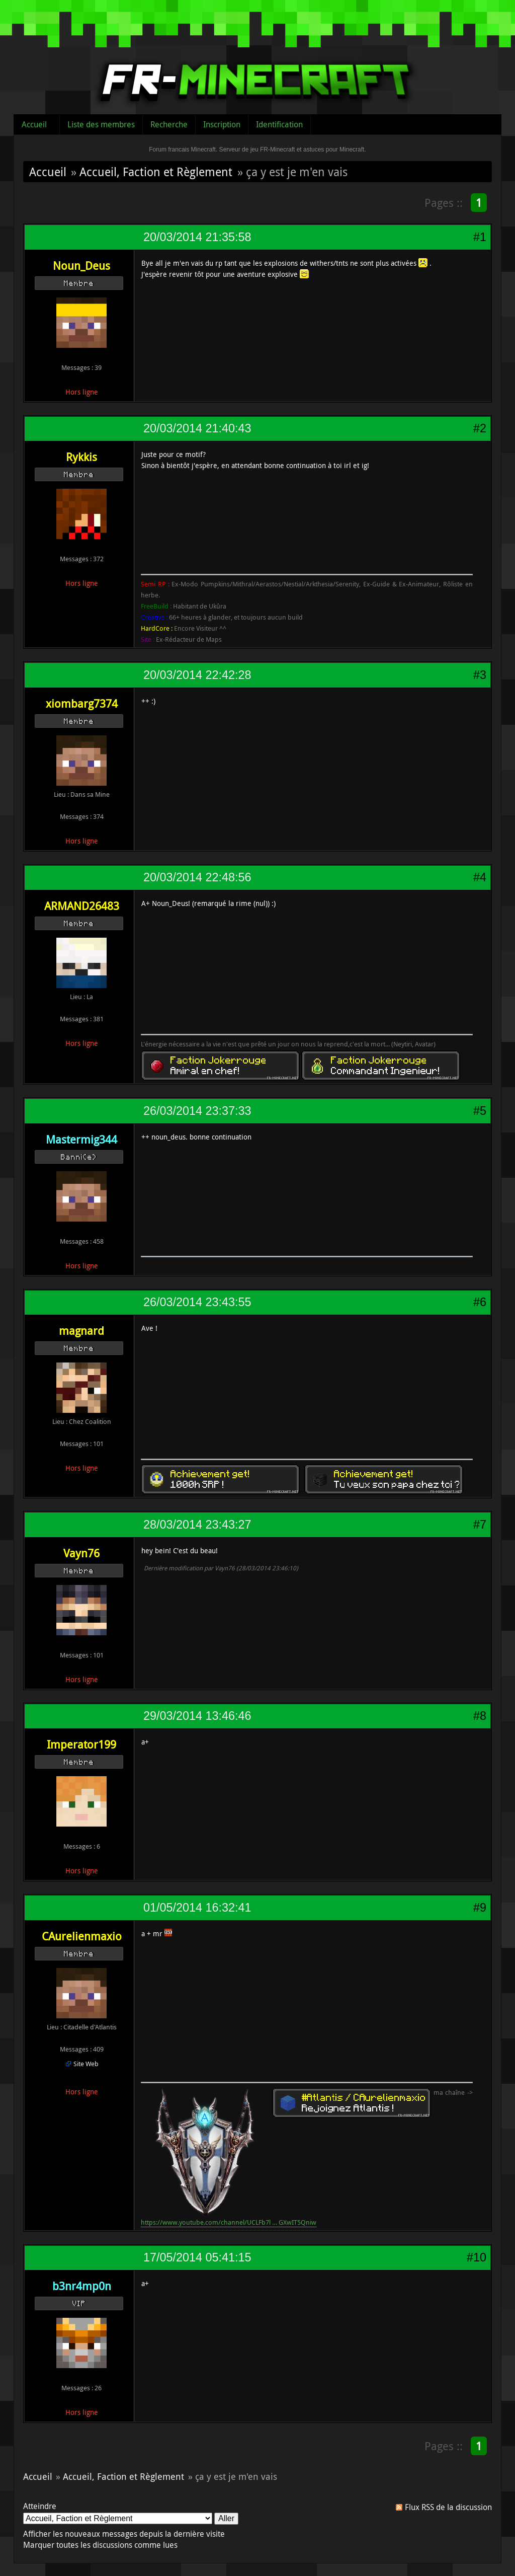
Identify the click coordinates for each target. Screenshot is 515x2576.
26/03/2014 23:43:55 (197, 1302)
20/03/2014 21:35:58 (197, 237)
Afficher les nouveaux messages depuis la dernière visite (124, 2533)
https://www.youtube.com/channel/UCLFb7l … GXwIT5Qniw (228, 2222)
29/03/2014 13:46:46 (197, 1715)
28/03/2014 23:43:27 (197, 1524)
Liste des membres (101, 124)
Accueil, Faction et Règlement (155, 172)
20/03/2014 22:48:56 (197, 877)
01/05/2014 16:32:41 (197, 1907)
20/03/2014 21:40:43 (197, 428)
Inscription (221, 124)
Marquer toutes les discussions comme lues (100, 2544)
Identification (279, 124)
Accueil (34, 124)
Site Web (86, 2063)
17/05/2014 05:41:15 (197, 2257)
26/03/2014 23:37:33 (197, 1110)
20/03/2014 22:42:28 (197, 674)
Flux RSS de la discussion (448, 2507)
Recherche (169, 124)
